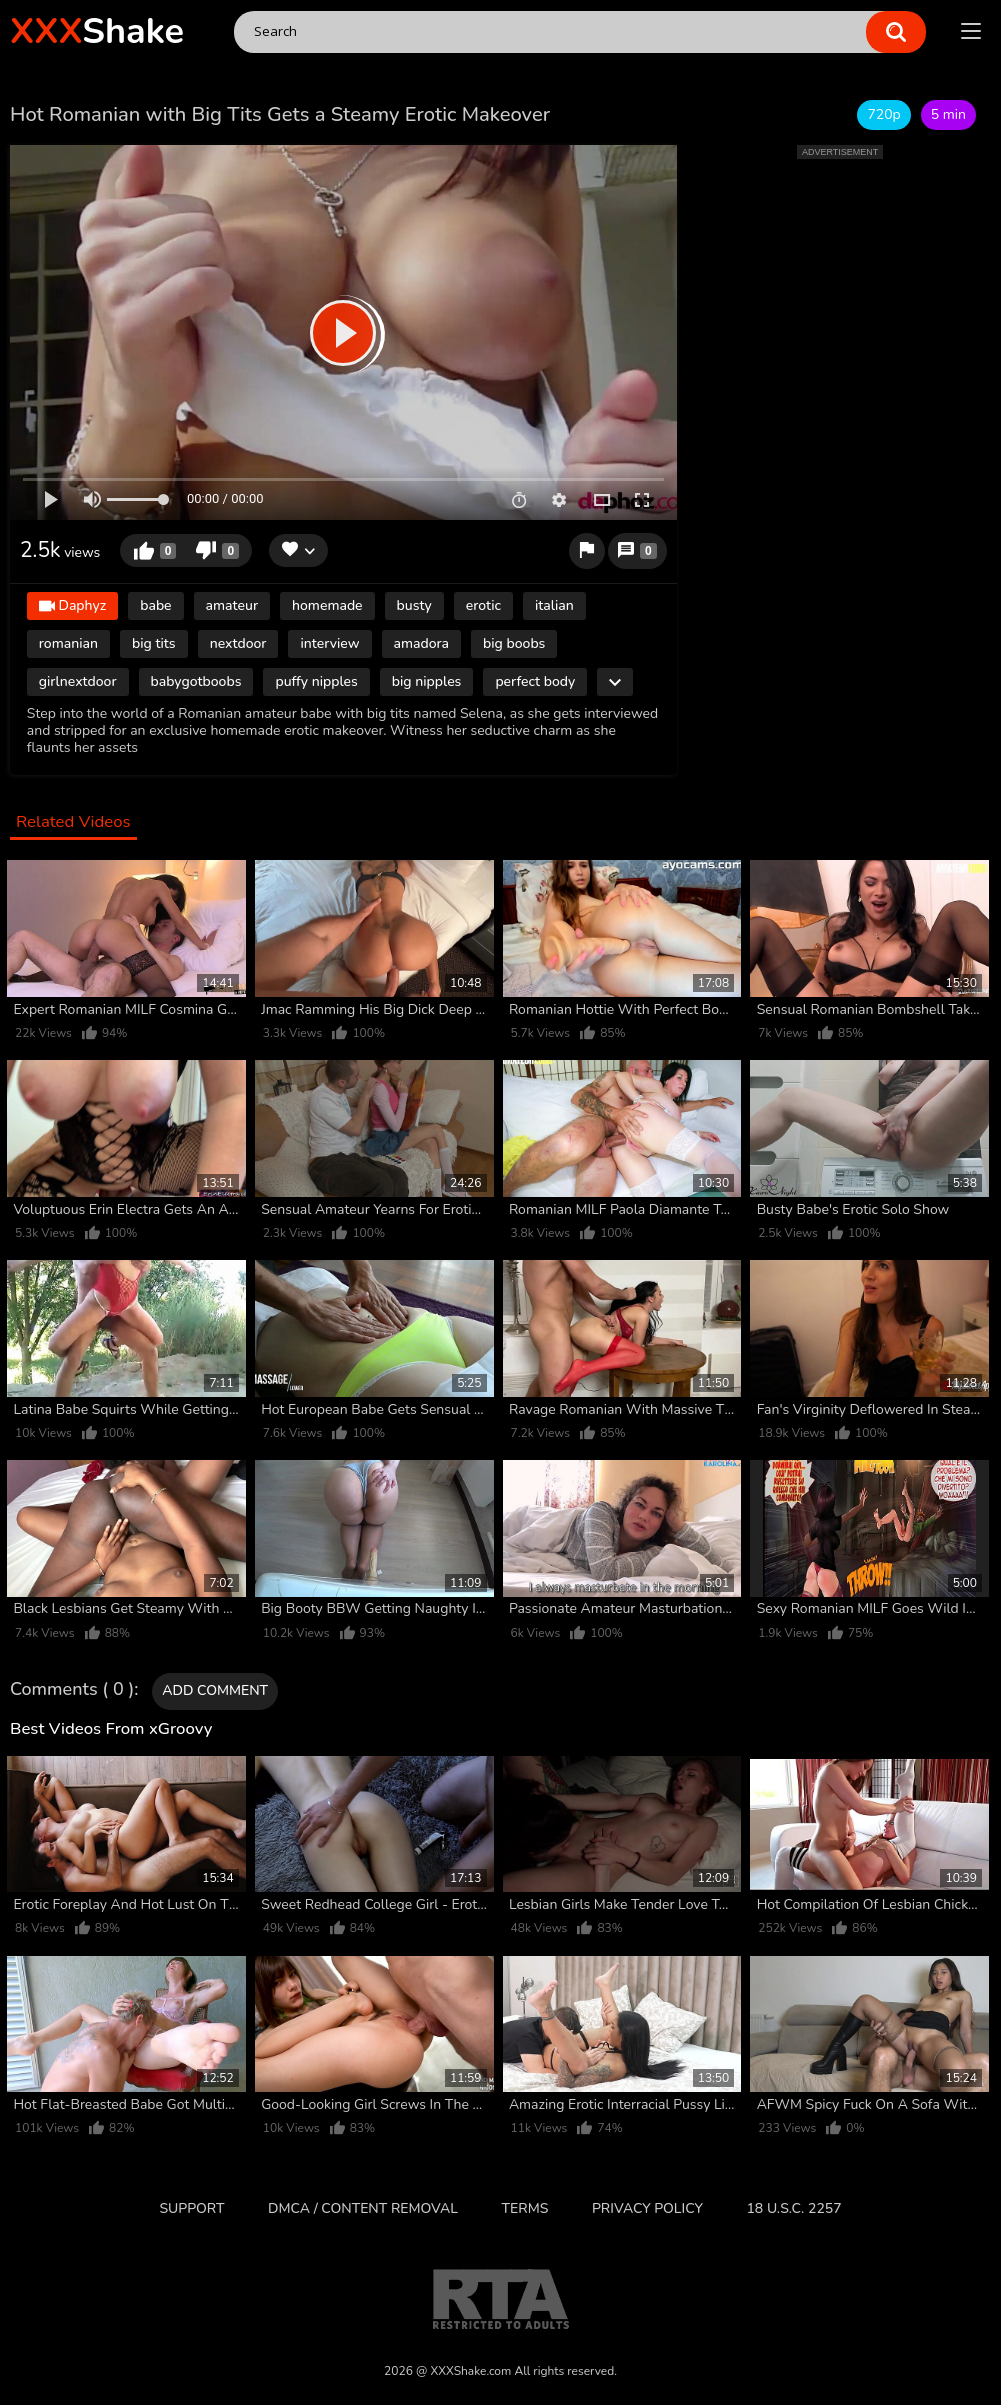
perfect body (535, 681)
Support (191, 2208)
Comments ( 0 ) (72, 1690)
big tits (154, 643)
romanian (68, 643)
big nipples (427, 681)
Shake (97, 31)
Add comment (215, 1690)
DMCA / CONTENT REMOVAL (363, 2208)
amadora (422, 643)
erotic (483, 605)
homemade (327, 605)
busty (414, 605)
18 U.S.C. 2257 (793, 2208)
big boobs (514, 643)
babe (155, 605)
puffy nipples (316, 681)
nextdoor (238, 643)
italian (554, 605)
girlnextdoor (78, 681)
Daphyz (72, 606)
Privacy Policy (647, 2208)
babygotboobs (196, 681)
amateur (232, 605)
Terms (525, 2208)
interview (329, 643)
